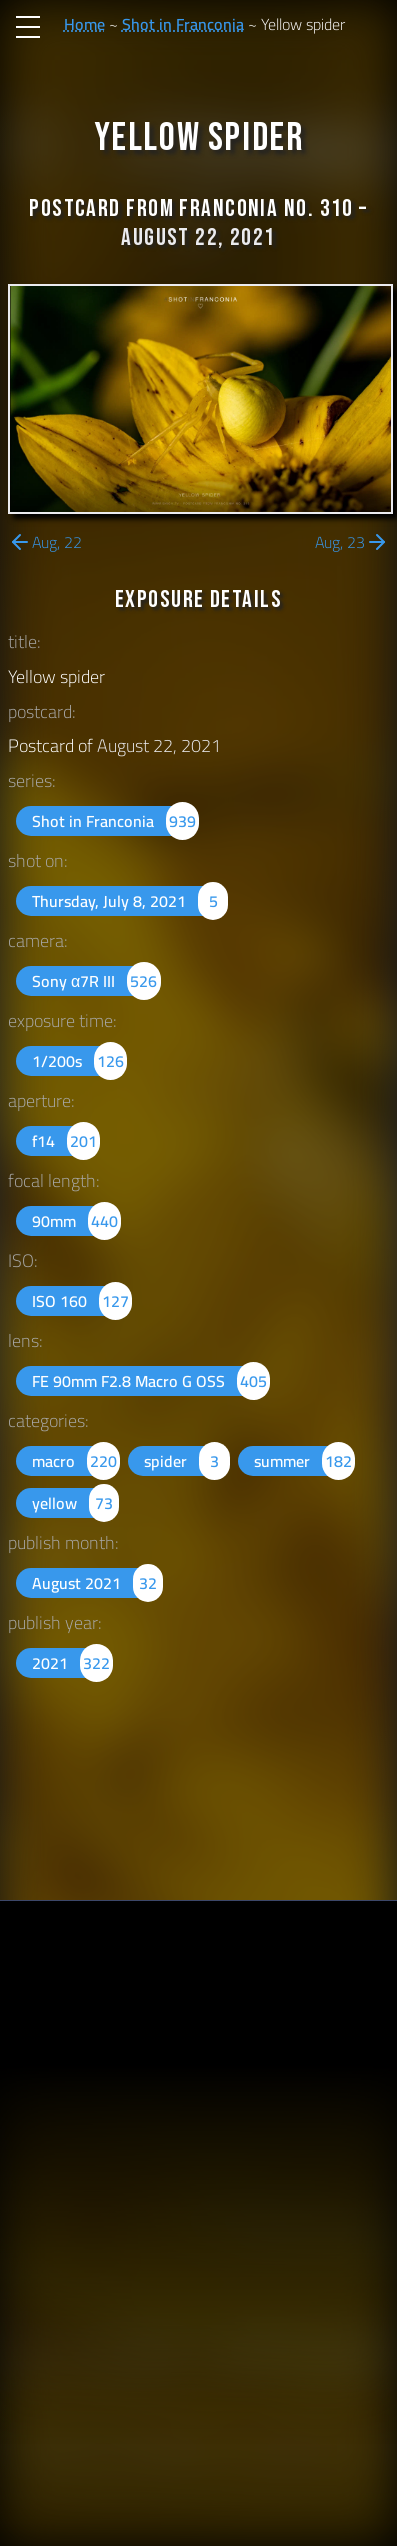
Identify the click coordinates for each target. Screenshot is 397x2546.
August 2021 (97, 1583)
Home (84, 24)
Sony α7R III (96, 981)
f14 (66, 1141)
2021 (72, 1663)
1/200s (79, 1061)
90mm (76, 1221)
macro (76, 1461)
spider (186, 1461)
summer (304, 1461)
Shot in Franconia (183, 24)
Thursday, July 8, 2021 (130, 901)
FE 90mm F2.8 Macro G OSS (151, 1381)
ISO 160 (82, 1301)
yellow (75, 1503)
